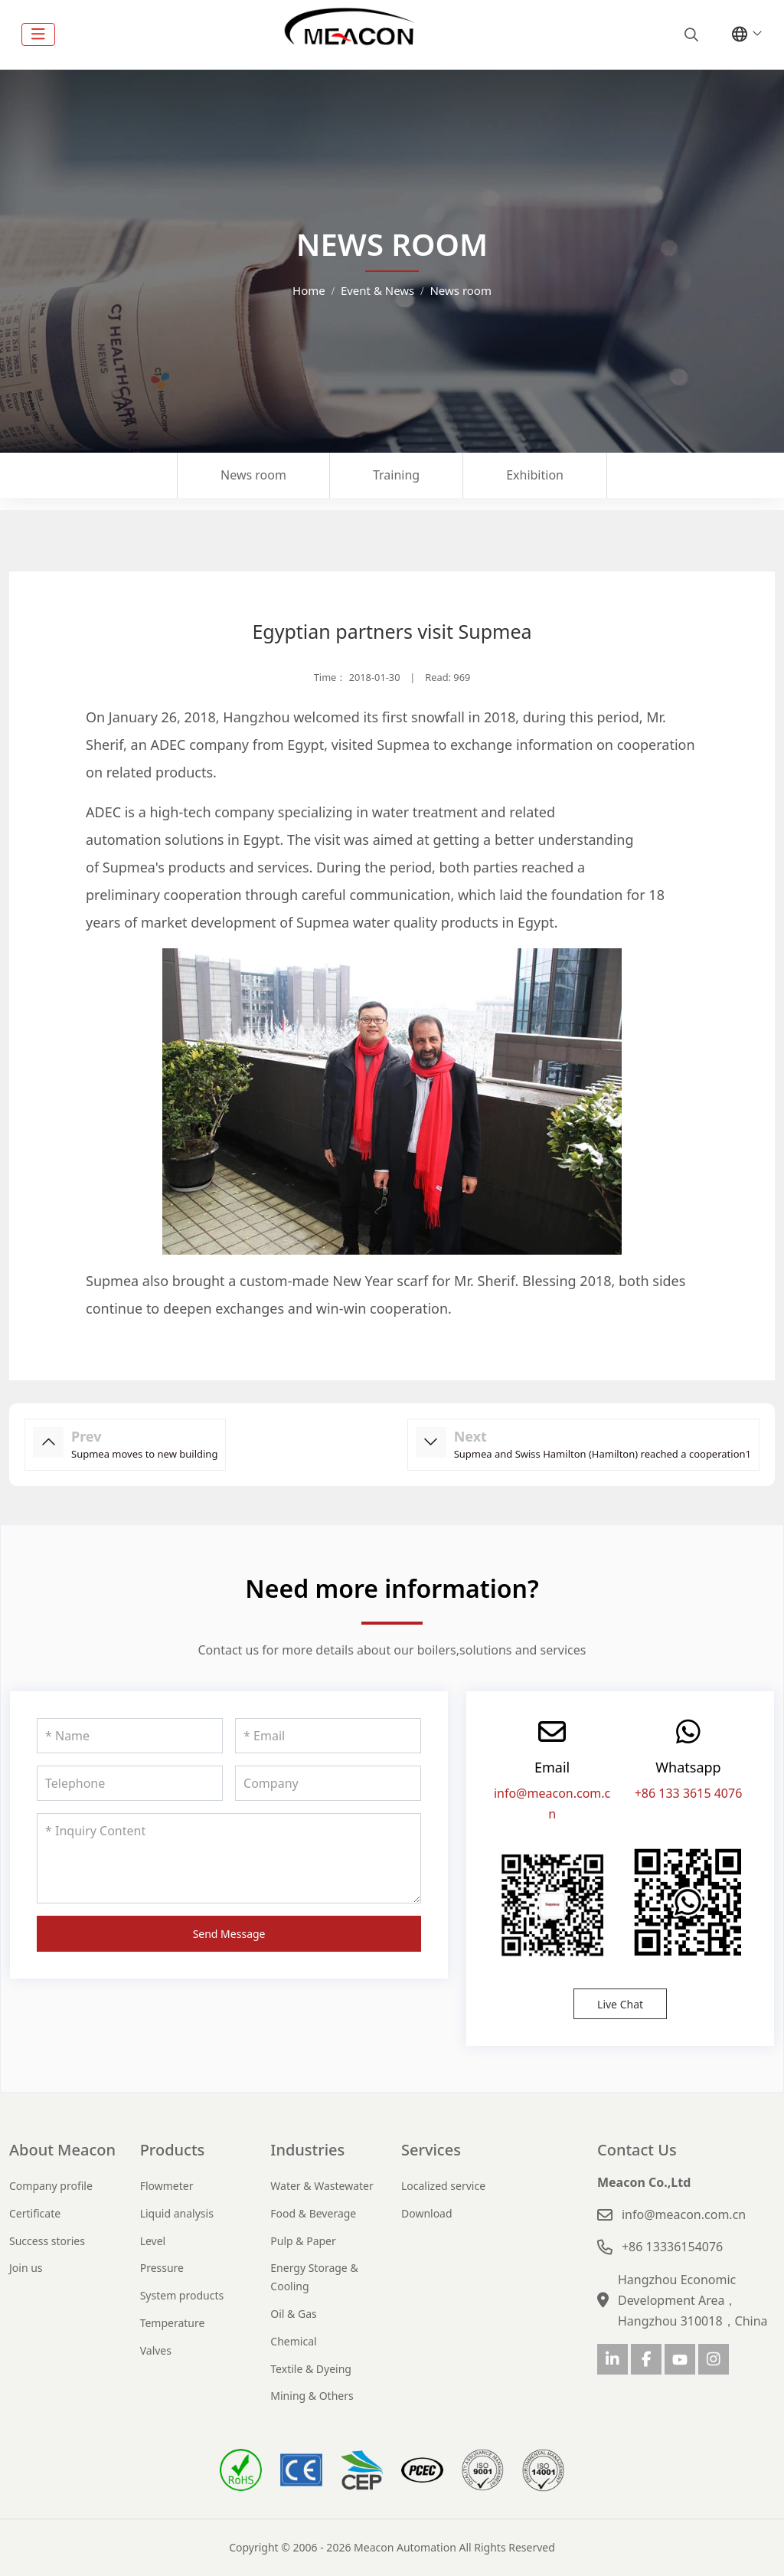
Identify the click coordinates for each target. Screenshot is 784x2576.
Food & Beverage (313, 2213)
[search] (689, 34)
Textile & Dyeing (310, 2369)
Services (431, 2149)
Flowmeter (167, 2185)
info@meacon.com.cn (684, 2214)
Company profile (51, 2185)
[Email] (328, 1735)
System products (182, 2295)
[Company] (328, 1783)
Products (172, 2149)
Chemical (293, 2341)
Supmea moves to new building (144, 1454)
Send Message (229, 1933)
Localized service (443, 2185)
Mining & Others (311, 2395)
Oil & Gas (293, 2313)
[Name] (130, 1735)
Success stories (47, 2241)
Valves (156, 2350)
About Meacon (62, 2149)
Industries (307, 2149)
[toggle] (38, 34)
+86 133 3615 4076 (689, 1793)
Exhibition (535, 474)
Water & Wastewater (321, 2185)
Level (153, 2241)
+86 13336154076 (672, 2246)
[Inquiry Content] (229, 1858)
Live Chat (620, 2004)
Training (396, 474)
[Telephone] (130, 1783)
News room (253, 474)
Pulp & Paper (302, 2241)
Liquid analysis (177, 2213)
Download (426, 2213)
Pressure (162, 2267)
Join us (26, 2267)
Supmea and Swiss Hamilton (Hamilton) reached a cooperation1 (602, 1454)
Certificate (34, 2213)
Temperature (172, 2323)
